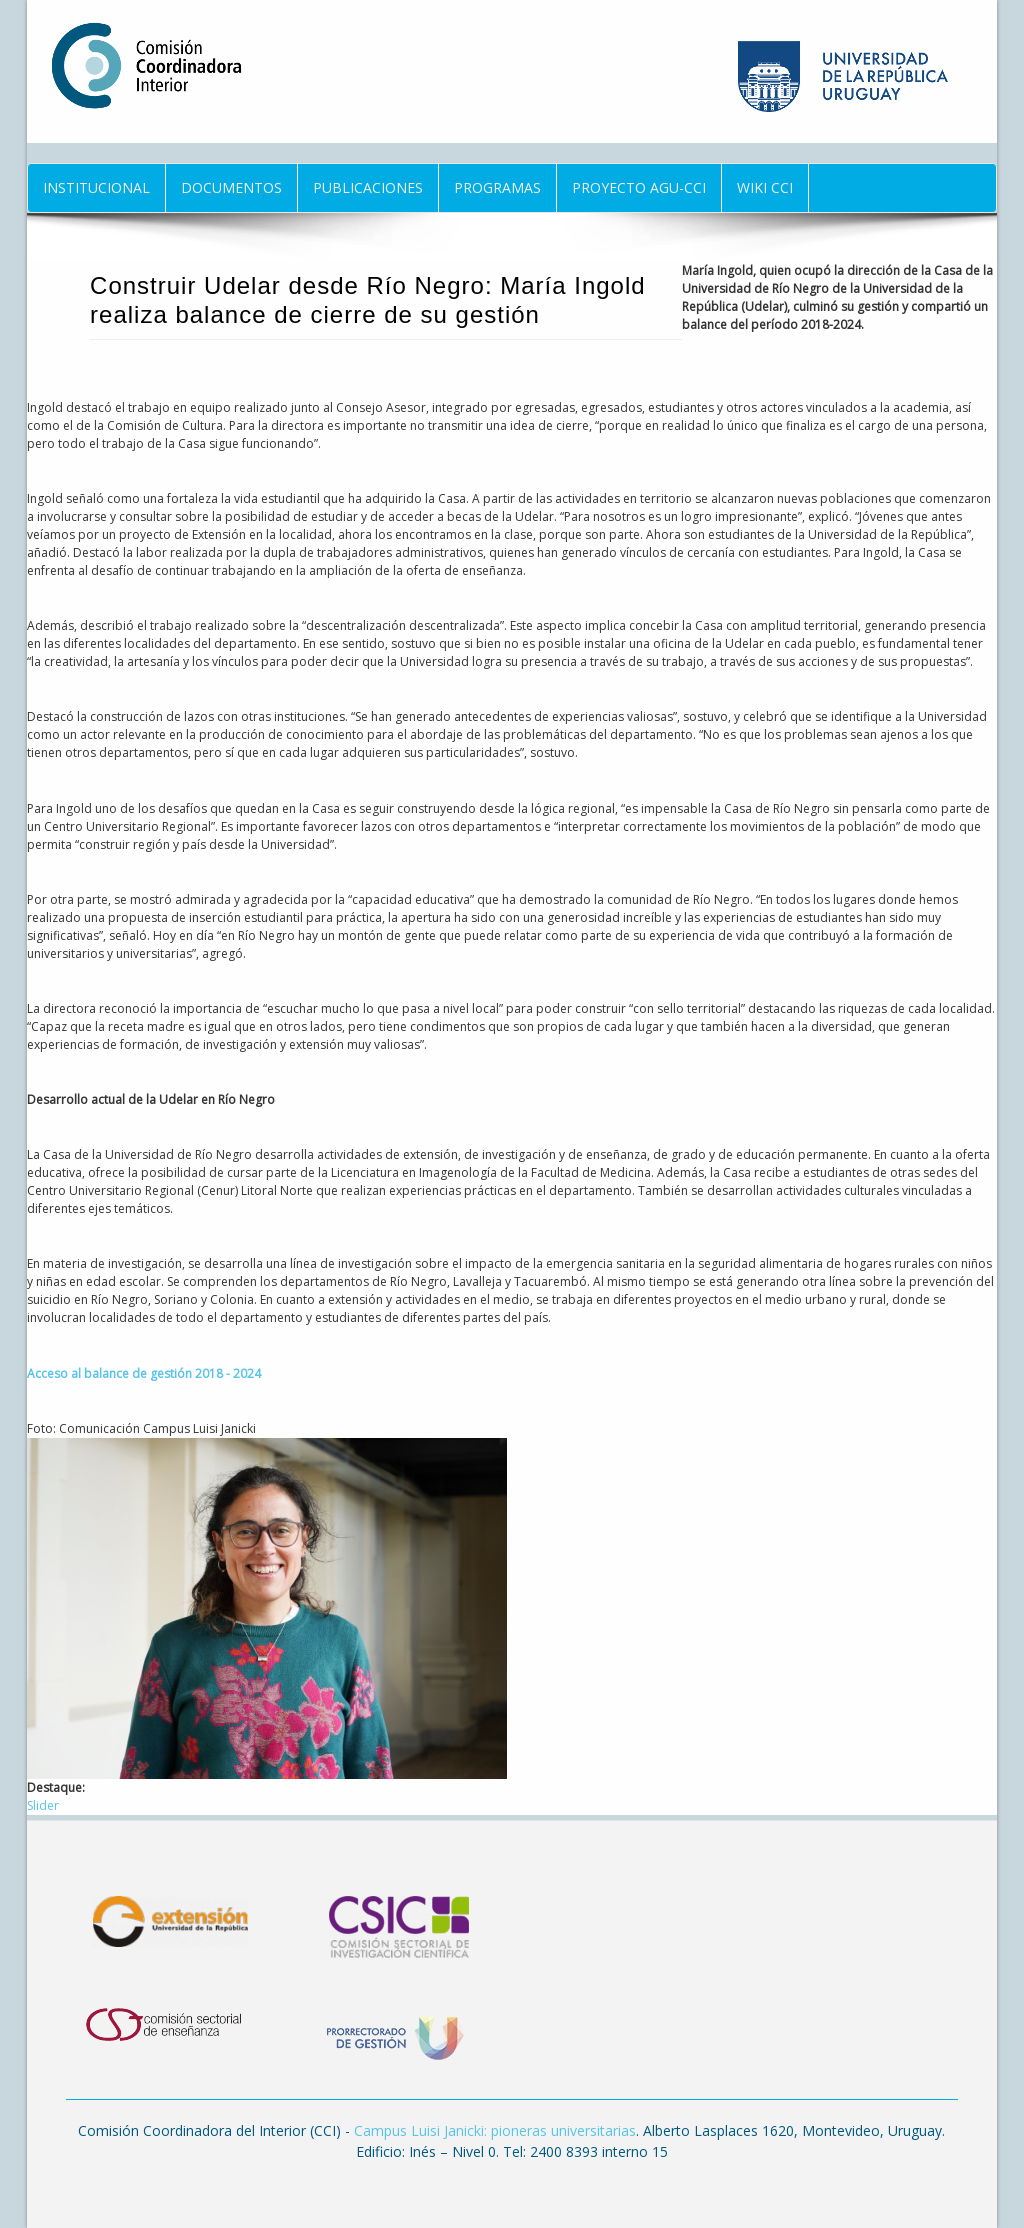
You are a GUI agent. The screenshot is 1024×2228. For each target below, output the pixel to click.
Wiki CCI (765, 187)
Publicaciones (368, 187)
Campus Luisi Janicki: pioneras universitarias (495, 2130)
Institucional (96, 187)
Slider (43, 1805)
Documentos (231, 187)
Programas (497, 187)
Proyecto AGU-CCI (639, 187)
